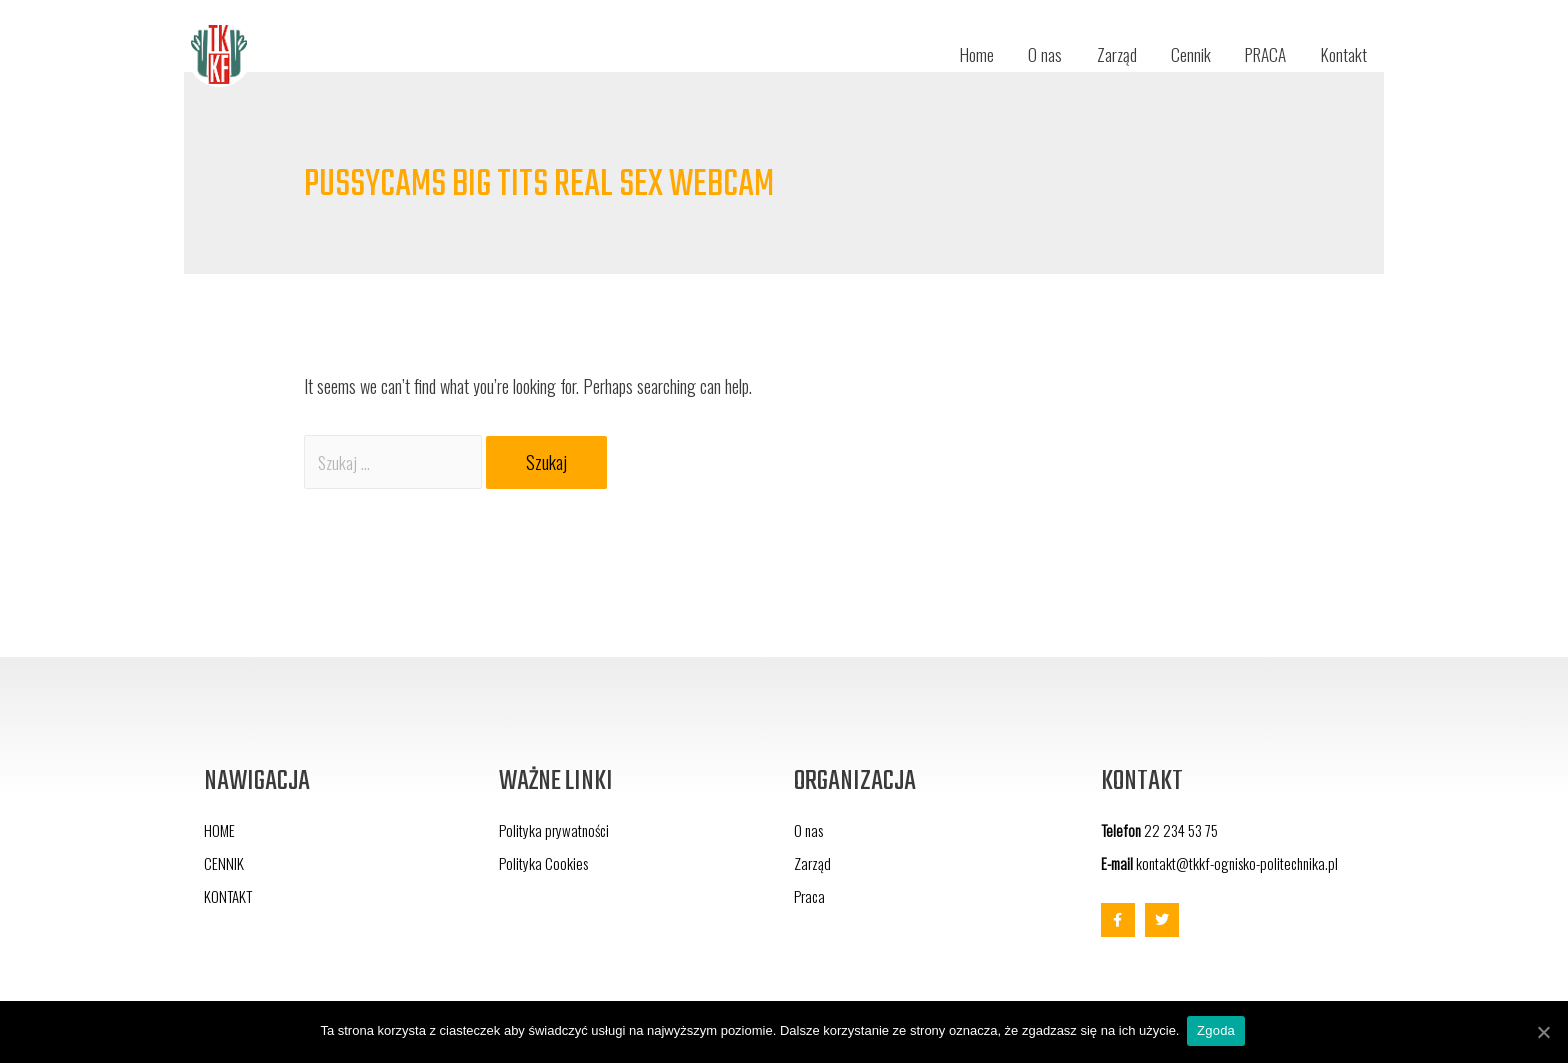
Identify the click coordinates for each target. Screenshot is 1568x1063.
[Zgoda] (1543, 1032)
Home (959, 55)
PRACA (1259, 55)
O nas (1030, 55)
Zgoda (1218, 1031)
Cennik (1180, 55)
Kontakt (1342, 55)
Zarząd (1103, 55)
